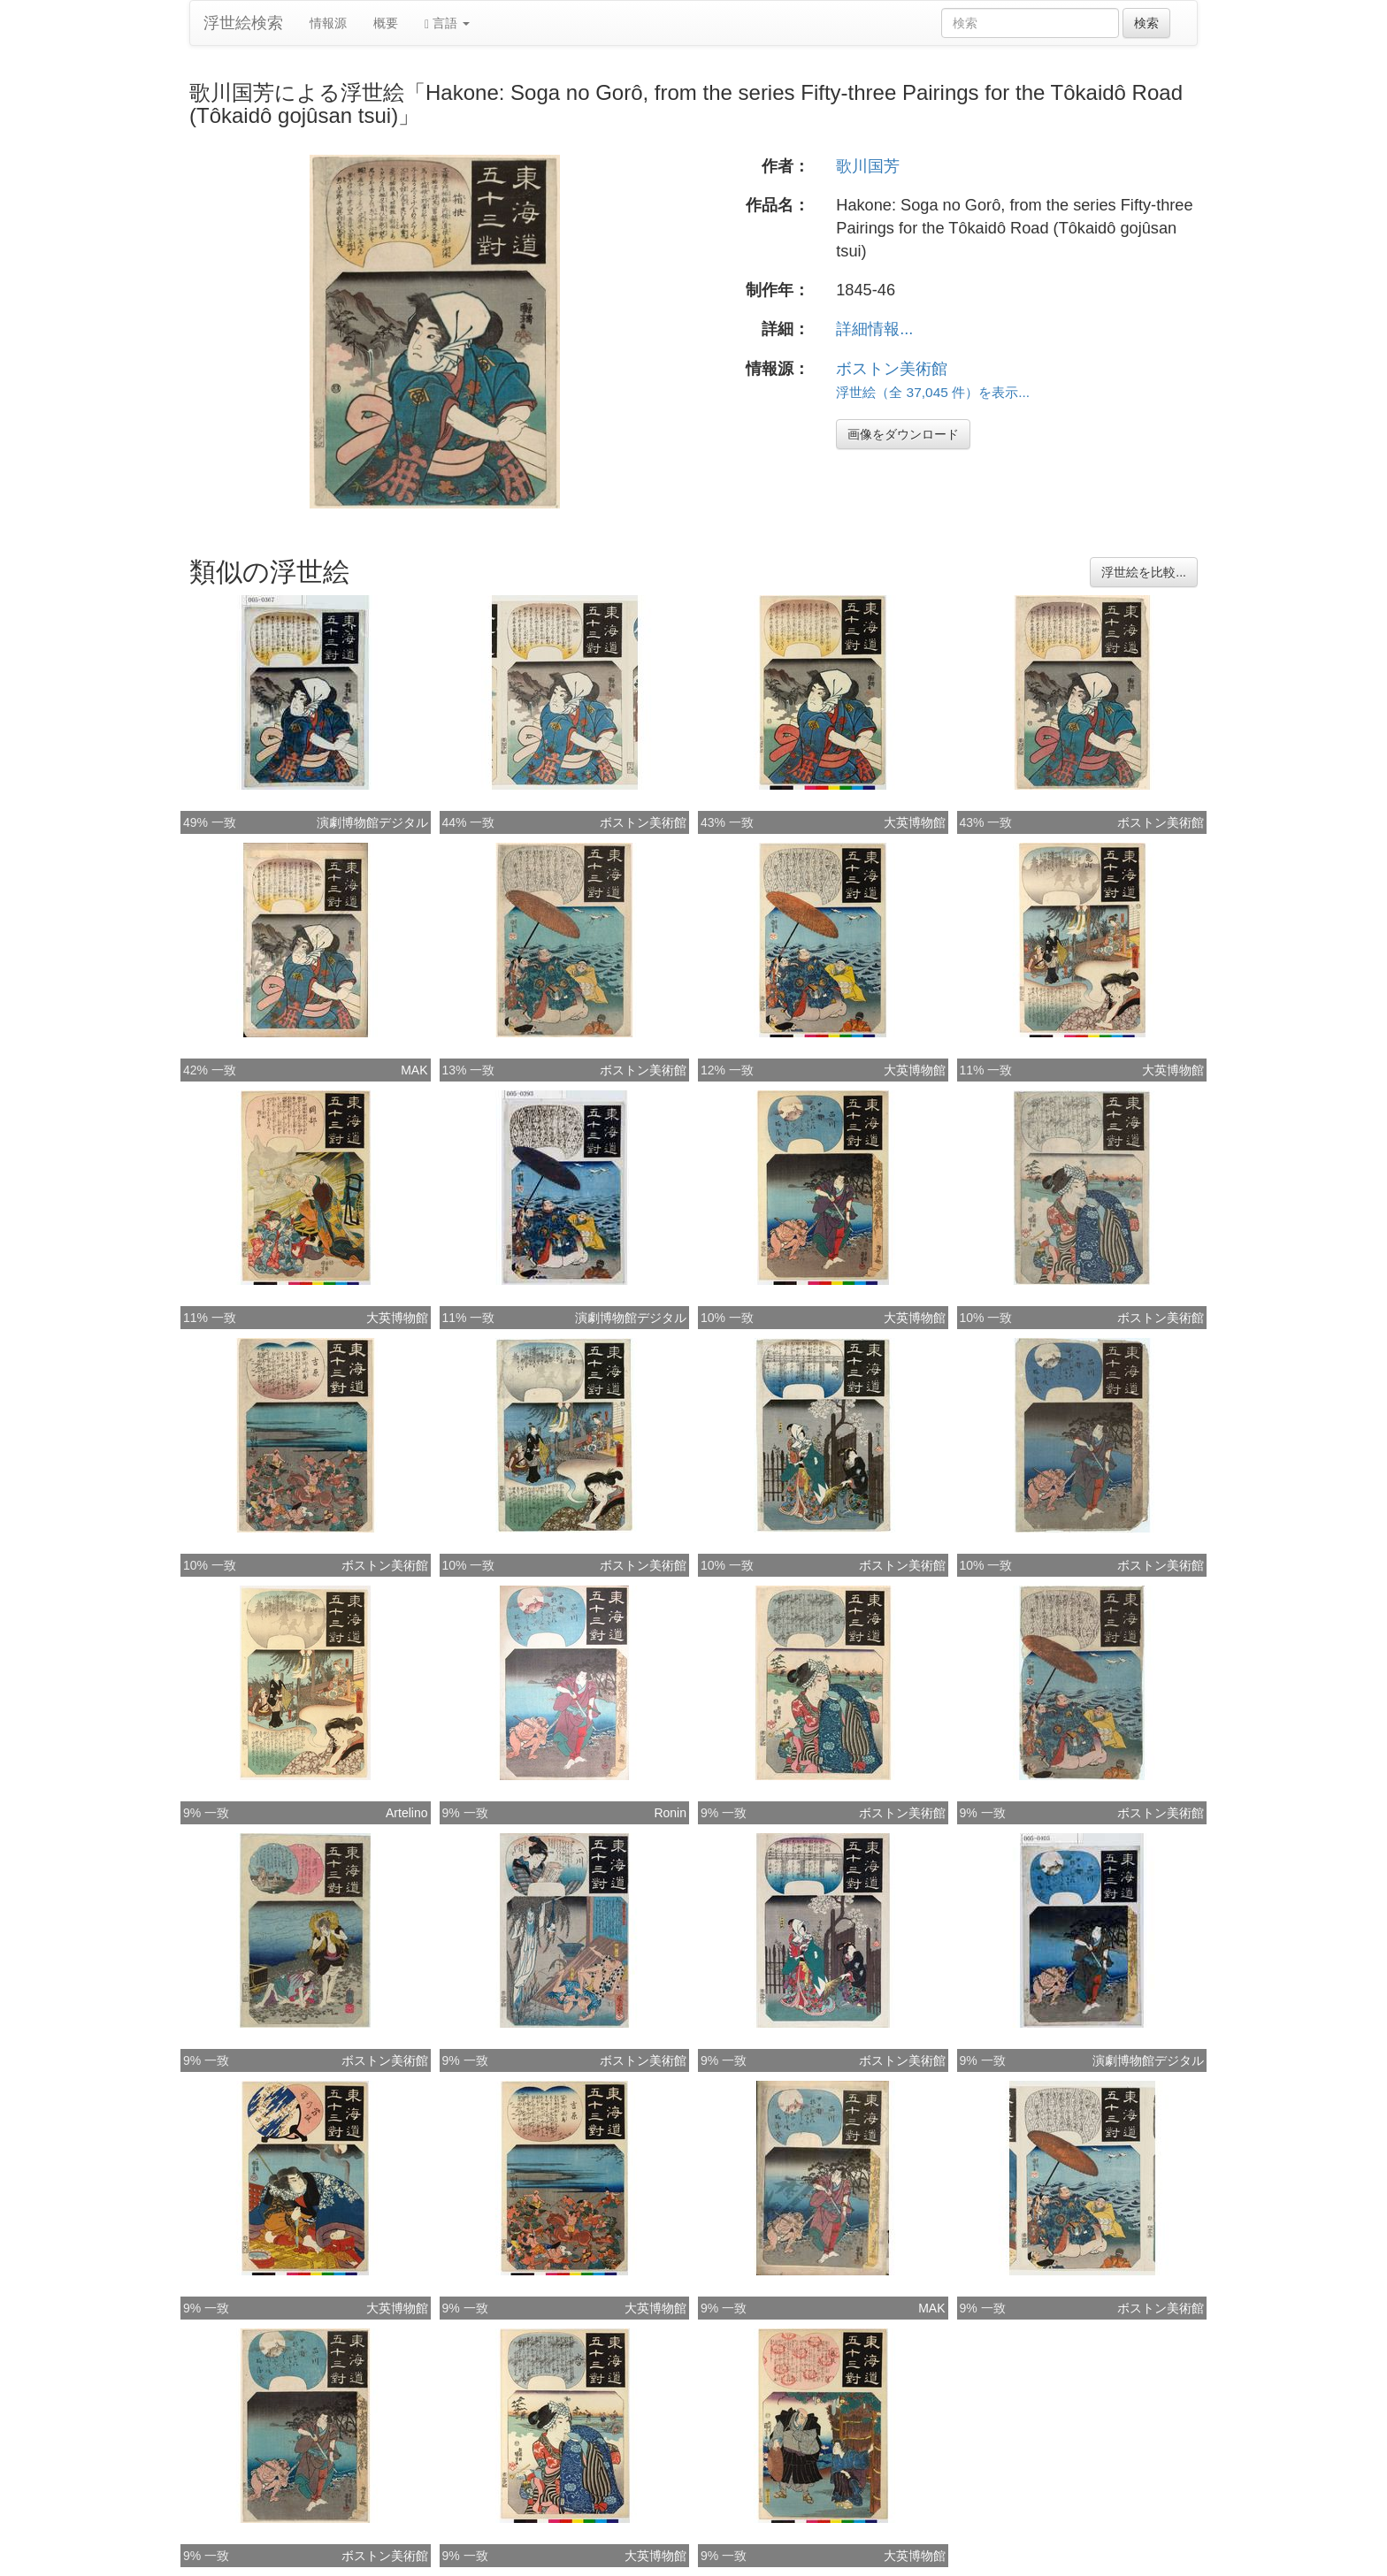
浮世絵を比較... (1143, 572)
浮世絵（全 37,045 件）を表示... (933, 392)
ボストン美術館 (891, 369)
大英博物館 (915, 822)
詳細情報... (874, 329)
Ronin (670, 1813)
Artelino (406, 1813)
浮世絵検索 (243, 23)
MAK (414, 1070)
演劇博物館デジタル (372, 822)
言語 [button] (447, 23)
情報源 (328, 23)
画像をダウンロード (903, 434)
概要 (385, 23)
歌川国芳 (868, 166)
